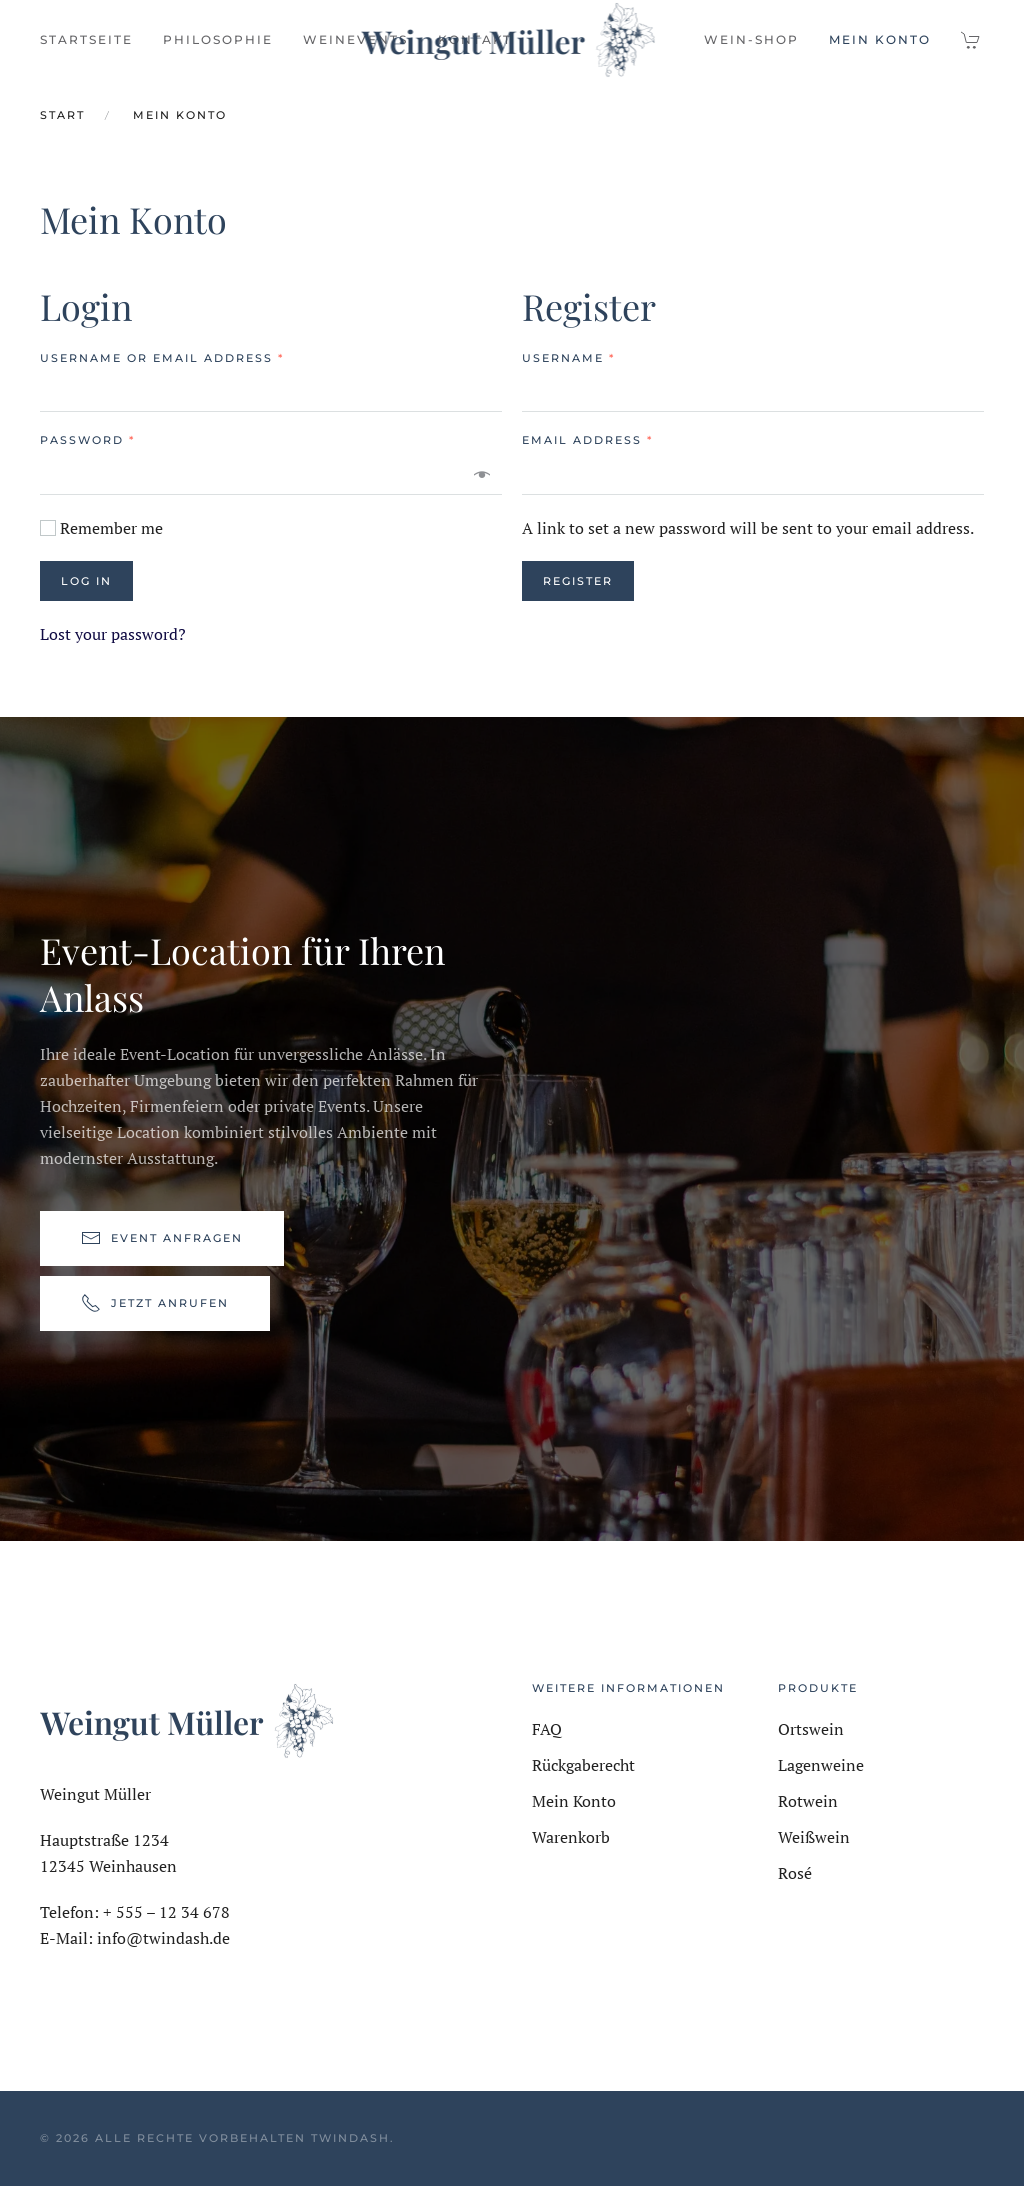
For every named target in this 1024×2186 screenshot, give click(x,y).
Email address (587, 440)
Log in (86, 581)
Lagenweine (821, 1765)
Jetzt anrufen (155, 1306)
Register (578, 581)
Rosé (795, 1873)
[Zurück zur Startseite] (512, 40)
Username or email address (162, 358)
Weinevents (355, 39)
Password (87, 440)
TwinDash (350, 2138)
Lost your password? (113, 634)
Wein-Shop (751, 39)
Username (568, 358)
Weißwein (814, 1837)
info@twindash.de (163, 1938)
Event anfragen (162, 1241)
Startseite (86, 39)
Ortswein (811, 1729)
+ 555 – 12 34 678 (166, 1912)
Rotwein (808, 1801)
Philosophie (218, 39)
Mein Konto (880, 39)
